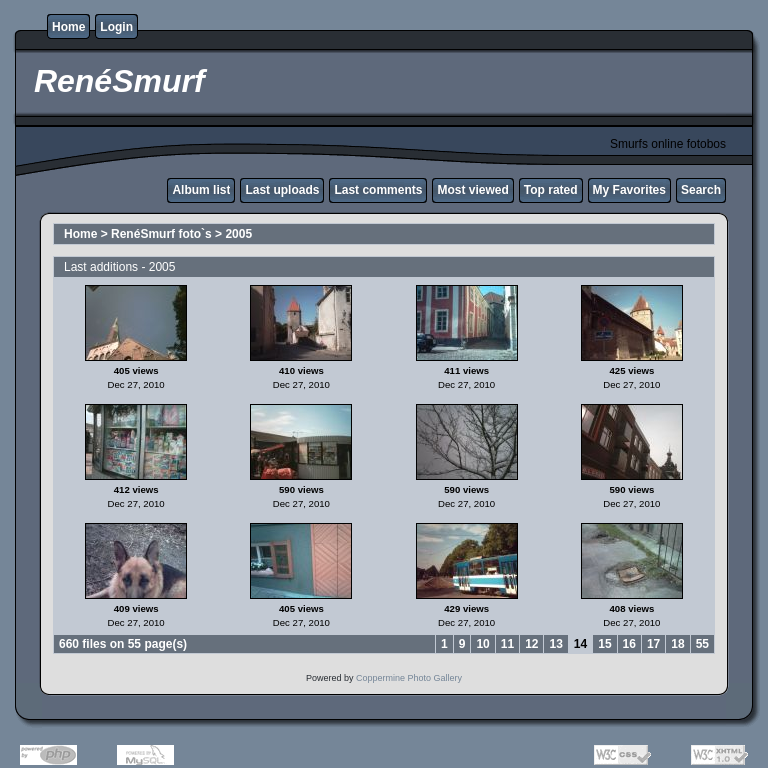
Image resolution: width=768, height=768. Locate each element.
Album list (201, 190)
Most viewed (472, 190)
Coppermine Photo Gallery (409, 678)
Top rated (551, 190)
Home (68, 27)
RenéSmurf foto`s (161, 234)
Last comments (378, 190)
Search (701, 190)
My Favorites (629, 190)
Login (116, 27)
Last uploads (282, 190)
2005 (238, 234)
